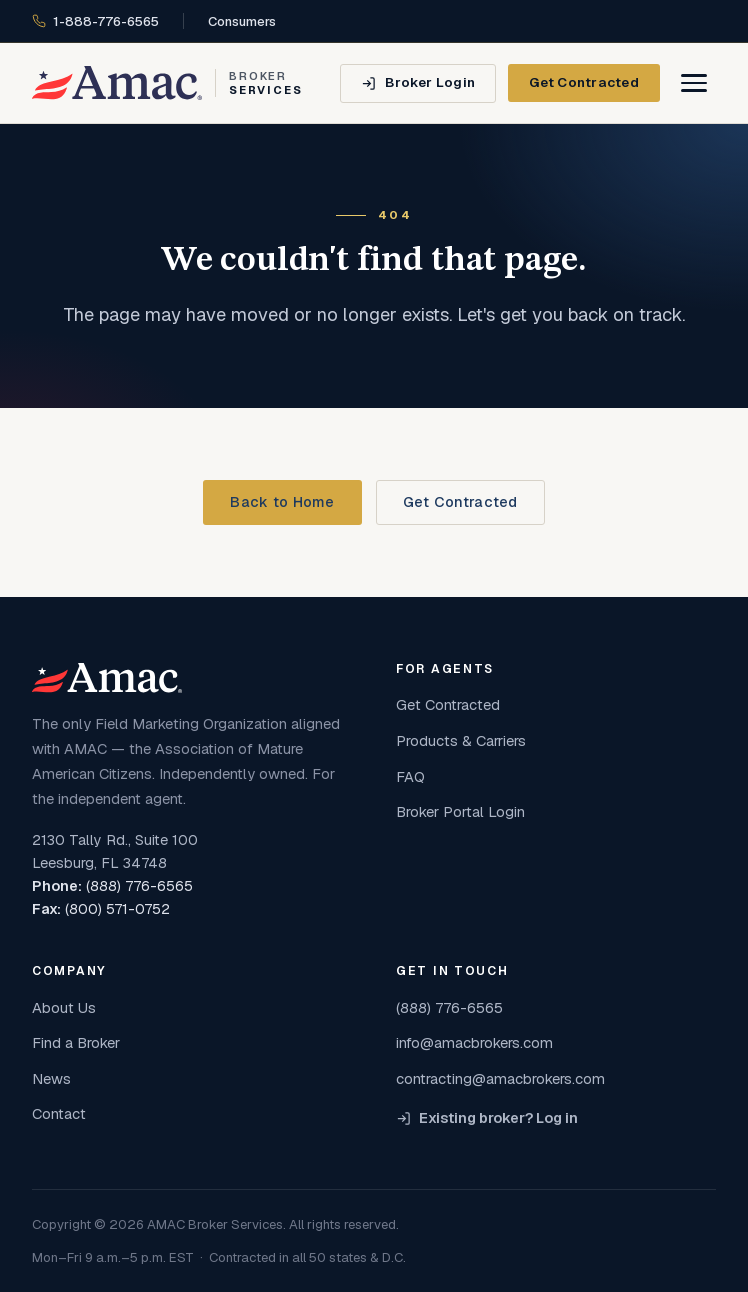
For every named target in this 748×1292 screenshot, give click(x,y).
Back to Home (282, 502)
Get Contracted (584, 82)
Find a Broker (76, 1042)
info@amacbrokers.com (474, 1042)
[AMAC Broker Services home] (167, 83)
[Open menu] (694, 83)
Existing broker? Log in (487, 1118)
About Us (64, 1007)
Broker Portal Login (460, 811)
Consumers (242, 21)
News (51, 1078)
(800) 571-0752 (117, 909)
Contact (59, 1113)
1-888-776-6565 (95, 21)
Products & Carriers (461, 740)
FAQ (410, 776)
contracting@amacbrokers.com (500, 1078)
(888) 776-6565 (139, 886)
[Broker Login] (418, 83)
